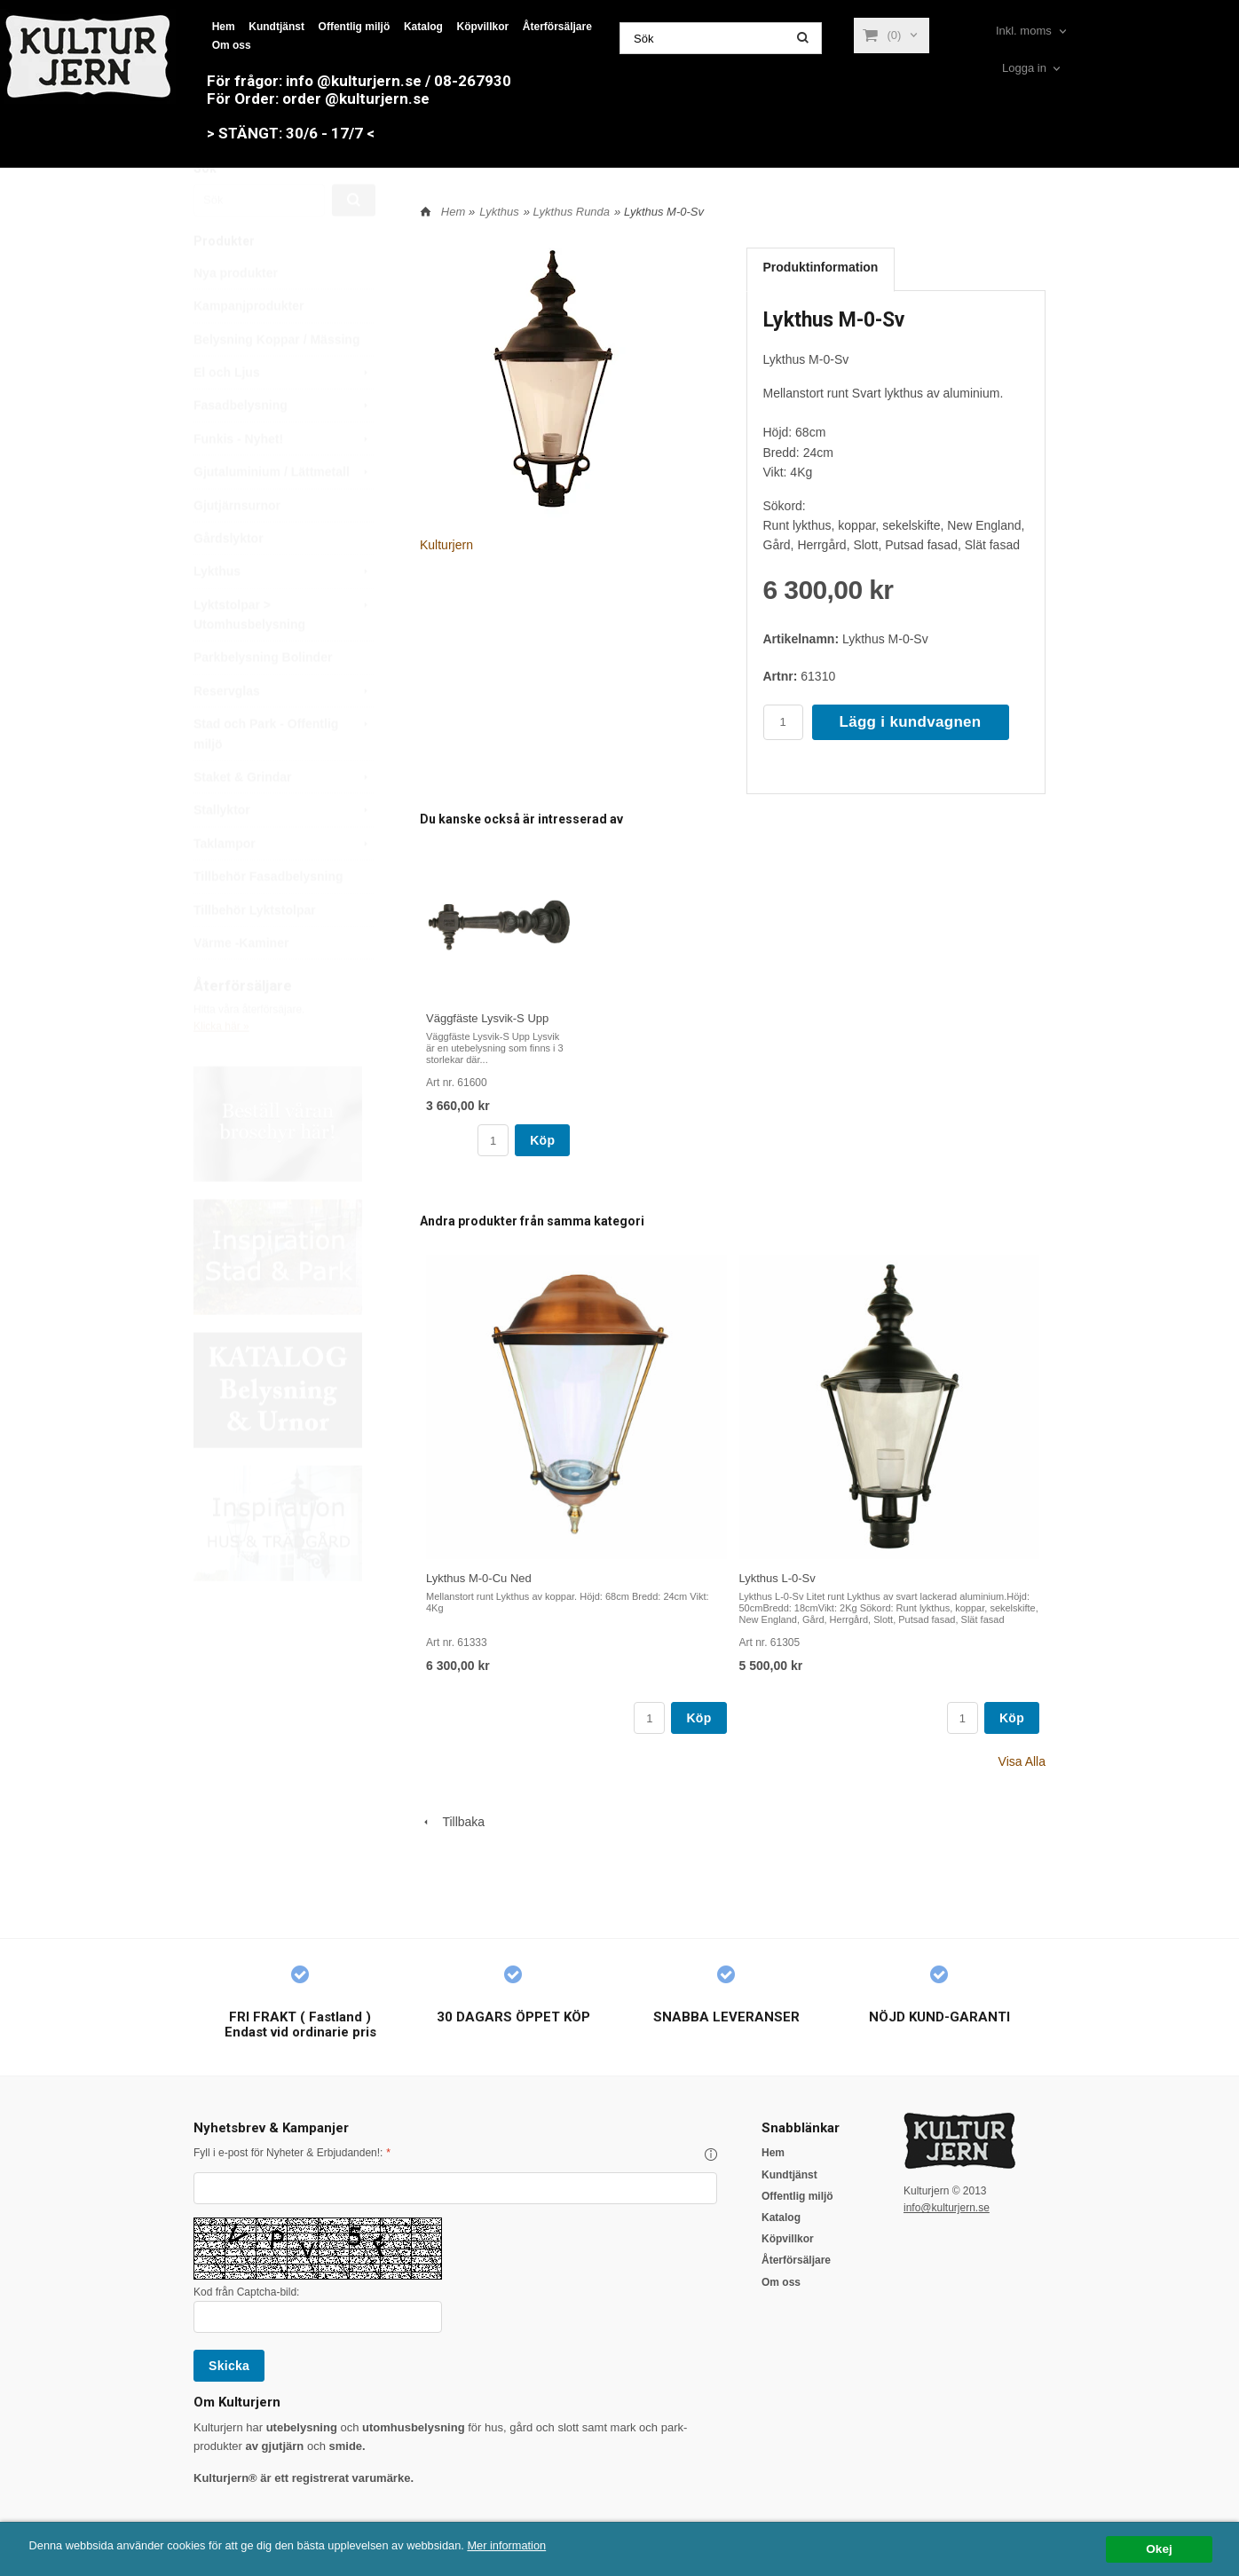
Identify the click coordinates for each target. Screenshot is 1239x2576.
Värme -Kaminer (240, 985)
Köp (542, 1140)
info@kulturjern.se (947, 2208)
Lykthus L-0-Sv (777, 1578)
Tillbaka (452, 1822)
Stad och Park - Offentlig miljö (284, 774)
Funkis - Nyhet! (284, 481)
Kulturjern (446, 545)
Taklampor (284, 885)
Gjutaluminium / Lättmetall (284, 514)
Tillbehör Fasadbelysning (268, 918)
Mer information (537, 2545)
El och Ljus (284, 414)
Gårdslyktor (228, 580)
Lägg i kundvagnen (911, 721)
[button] (711, 2154)
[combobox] (1032, 31)
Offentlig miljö (355, 26)
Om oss (231, 45)
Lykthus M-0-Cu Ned (479, 1578)
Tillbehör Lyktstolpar (254, 952)
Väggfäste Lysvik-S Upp (487, 1018)
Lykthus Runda (572, 211)
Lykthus (284, 613)
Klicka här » (221, 1068)
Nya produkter (235, 315)
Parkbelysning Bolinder (262, 699)
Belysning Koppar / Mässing (276, 381)
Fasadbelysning (284, 447)
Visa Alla (1022, 1761)
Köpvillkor (483, 26)
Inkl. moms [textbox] (1024, 31)
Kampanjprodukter (248, 348)
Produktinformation (821, 267)
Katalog (423, 26)
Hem (223, 26)
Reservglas (284, 733)
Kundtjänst (276, 26)
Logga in (1024, 68)
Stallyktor (284, 852)
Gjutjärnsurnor (236, 547)
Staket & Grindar (284, 819)
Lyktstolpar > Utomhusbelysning (284, 655)
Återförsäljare (557, 26)
